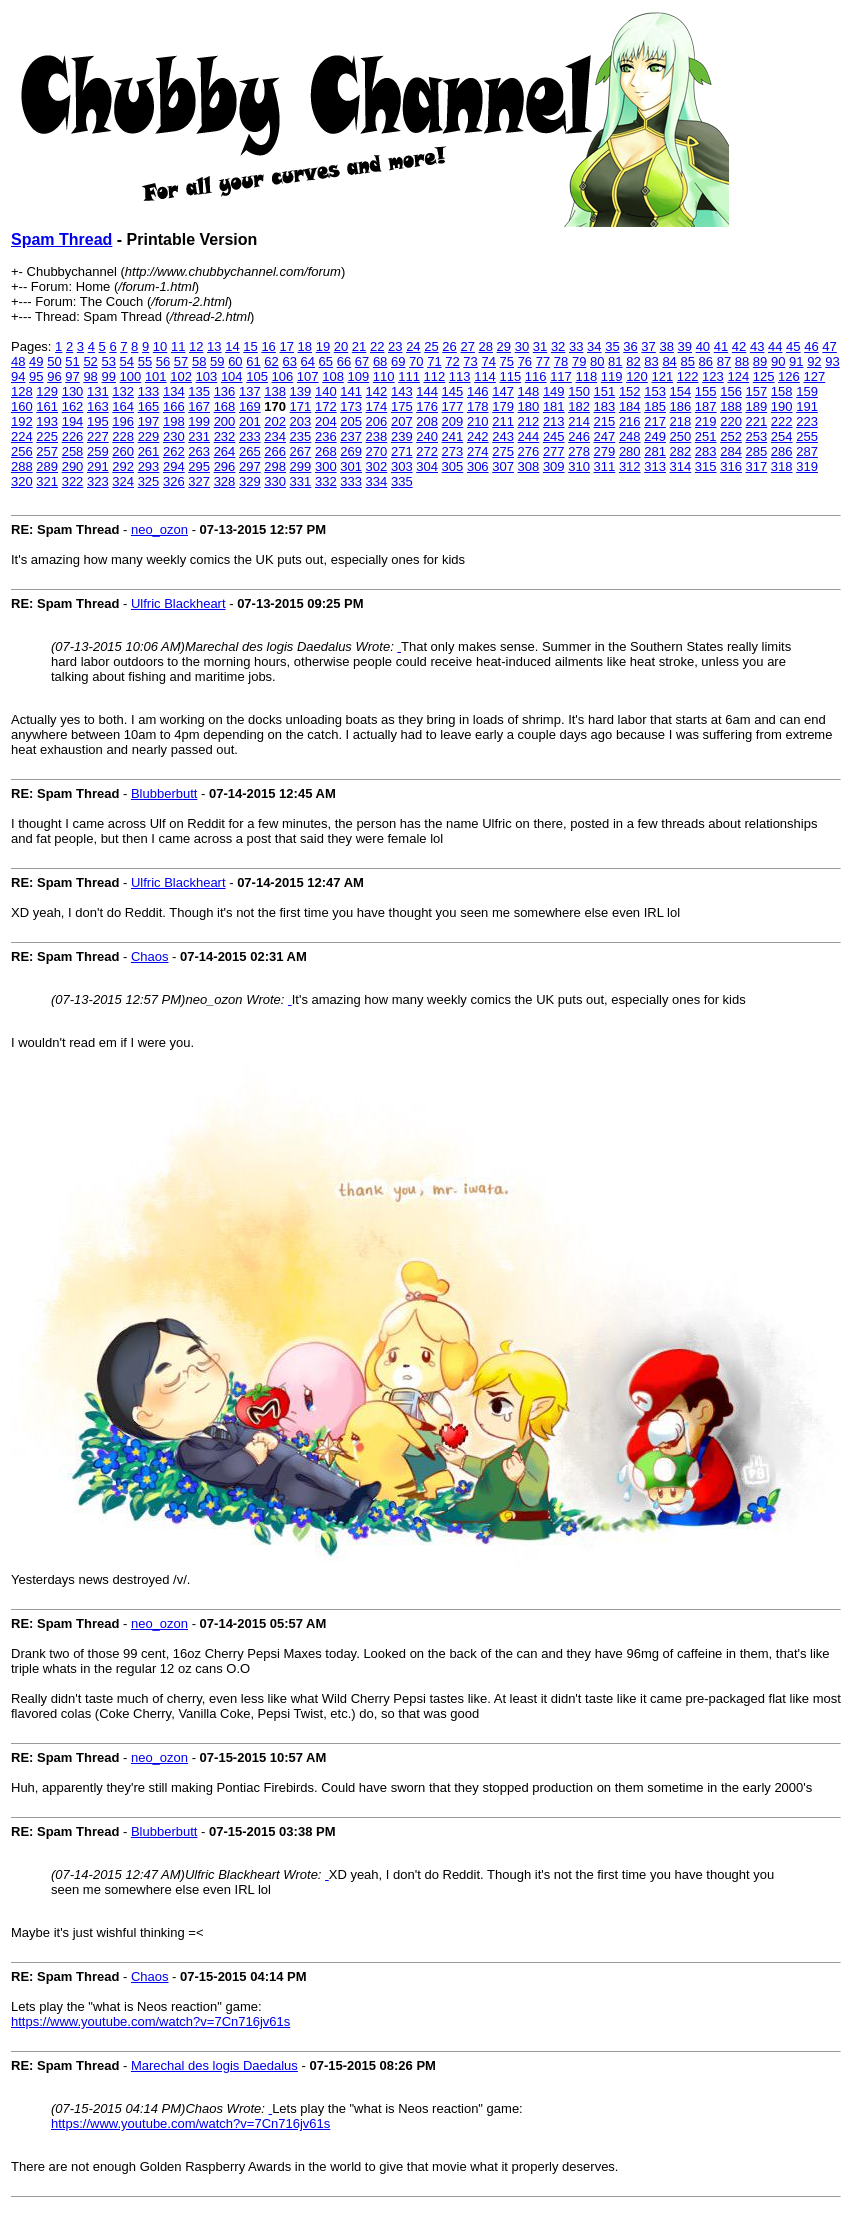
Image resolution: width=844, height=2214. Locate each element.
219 (706, 421)
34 (594, 346)
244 (529, 436)
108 (333, 376)
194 (73, 421)
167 (199, 406)
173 (351, 406)
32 (558, 346)
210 (478, 421)
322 (73, 481)
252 (731, 436)
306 (478, 466)
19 (323, 346)
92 (814, 361)
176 (427, 406)
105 (257, 376)
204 (326, 421)
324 (123, 481)
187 (706, 406)
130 (73, 391)
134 (174, 391)
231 (199, 436)
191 (807, 406)
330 (275, 481)
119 (612, 376)
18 (305, 346)
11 (178, 346)
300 (326, 466)
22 (377, 346)
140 (326, 391)
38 (666, 346)
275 (503, 451)
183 (605, 406)
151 (605, 391)
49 (36, 361)
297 (250, 466)
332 (326, 481)
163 (98, 406)
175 (402, 406)
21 (359, 346)
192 (22, 421)
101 (156, 376)
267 (301, 451)
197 (149, 421)
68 (380, 361)
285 (757, 451)
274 (478, 451)
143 (402, 391)
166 (174, 406)
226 (73, 436)
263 (199, 451)
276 (529, 451)
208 (427, 421)
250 (681, 436)
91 (796, 361)
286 (782, 451)
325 (149, 481)
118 (586, 376)
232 (225, 436)
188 (731, 406)
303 (402, 466)
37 (648, 346)
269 (351, 451)
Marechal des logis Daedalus (214, 2065)
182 (579, 406)
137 (250, 391)
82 (633, 361)
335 (402, 481)
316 (731, 466)
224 (22, 436)
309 (554, 466)
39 (685, 346)
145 (453, 391)
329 (250, 481)
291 (98, 466)
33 (576, 346)
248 (630, 436)
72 (452, 361)
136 (225, 391)
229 (149, 436)
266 (275, 451)
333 (351, 481)
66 (344, 361)
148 (529, 391)
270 (377, 451)
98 (90, 376)
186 (681, 406)
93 (832, 361)
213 (554, 421)
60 (235, 361)
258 (73, 451)
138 (275, 391)
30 (522, 346)
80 (597, 361)
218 (681, 421)
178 (478, 406)
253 (757, 436)
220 (731, 421)
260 (123, 451)
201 (250, 421)
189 (757, 406)
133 (149, 391)
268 (326, 451)
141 (351, 391)
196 (123, 421)
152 (630, 391)
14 (232, 346)
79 (579, 361)
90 (778, 361)
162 (73, 406)
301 (351, 466)
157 (757, 391)
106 (283, 376)
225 (47, 436)
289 (47, 466)
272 (427, 451)
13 (214, 346)
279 (605, 451)
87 (724, 361)
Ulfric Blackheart (178, 603)
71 (434, 361)
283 (706, 451)
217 (655, 421)
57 (181, 361)
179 (503, 406)
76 (525, 361)
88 (742, 361)
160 (22, 406)
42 (739, 346)
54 (127, 361)
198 (174, 421)
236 (326, 436)
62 (271, 361)
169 (250, 406)
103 (207, 376)
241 (453, 436)
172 (326, 406)
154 (681, 391)
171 (301, 406)
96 (54, 376)
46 (811, 346)
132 (123, 391)
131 (98, 391)
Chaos (150, 956)
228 (123, 436)
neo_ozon (159, 529)
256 (22, 451)
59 (217, 361)
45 (793, 346)
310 (579, 466)
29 (504, 346)
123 (713, 376)
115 (510, 376)
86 (706, 361)
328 (225, 481)
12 (196, 346)
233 (250, 436)
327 (199, 481)
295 (199, 466)
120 (637, 376)
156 (731, 391)
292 (123, 466)
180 (529, 406)
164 (123, 406)
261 (149, 451)
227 (98, 436)
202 (275, 421)
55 (145, 361)
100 (131, 376)
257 (47, 451)
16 (268, 346)
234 (275, 436)
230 (174, 436)
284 (731, 451)
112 (435, 376)
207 (402, 421)
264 (225, 451)
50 (54, 361)
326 (174, 481)
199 (199, 421)
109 (359, 376)
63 (289, 361)
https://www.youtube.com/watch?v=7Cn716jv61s (150, 2021)
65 (326, 361)
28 (486, 346)
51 (72, 361)
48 (18, 361)
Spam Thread (61, 239)
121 (662, 376)
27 (467, 346)
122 (688, 376)
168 (225, 406)
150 (579, 391)
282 (681, 451)
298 (275, 466)
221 (757, 421)
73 (470, 361)
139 (301, 391)
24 (413, 346)
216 (630, 421)
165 (149, 406)
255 (807, 436)
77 (543, 361)
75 (507, 361)
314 (681, 466)
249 (655, 436)
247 (605, 436)
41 (721, 346)
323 (98, 481)
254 (782, 436)
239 (402, 436)
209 (453, 421)
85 (687, 361)
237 (351, 436)
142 (377, 391)
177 (453, 406)
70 (416, 361)
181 (554, 406)
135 (199, 391)
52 (90, 361)
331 (301, 481)
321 (47, 481)
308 (529, 466)
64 (308, 361)
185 (655, 406)
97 (72, 376)
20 (341, 346)
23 (395, 346)
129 (47, 391)
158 (782, 391)
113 (460, 376)
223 (807, 421)
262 (174, 451)
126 (789, 376)
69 (398, 361)
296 (225, 466)
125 (764, 376)
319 (807, 466)
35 (612, 346)
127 (814, 376)
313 (655, 466)
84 (669, 361)
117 (561, 376)
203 (301, 421)
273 (453, 451)
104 (232, 376)
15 (250, 346)
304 (427, 466)
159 (807, 391)
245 (554, 436)
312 (630, 466)
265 (250, 451)
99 (108, 376)
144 (427, 391)
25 (431, 346)
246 (579, 436)
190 (782, 406)
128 (22, 391)
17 (286, 346)
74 (488, 361)
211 (503, 421)
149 (554, 391)
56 (163, 361)
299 (301, 466)
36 (630, 346)
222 (782, 421)
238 (377, 436)
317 (757, 466)
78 (561, 361)
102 (181, 376)
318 (782, 466)
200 (225, 421)
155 (706, 391)
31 (540, 346)
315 (706, 466)
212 (529, 421)
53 (108, 361)
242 (478, 436)
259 (98, 451)
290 (73, 466)
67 (362, 361)
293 (149, 466)
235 (301, 436)
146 (478, 391)
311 (605, 466)
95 (36, 376)
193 (47, 421)
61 (253, 361)
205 (351, 421)
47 (829, 346)
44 (775, 346)
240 (427, 436)
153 (655, 391)
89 (760, 361)
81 (615, 361)
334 (377, 481)
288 (22, 466)
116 (536, 376)
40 (703, 346)
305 (453, 466)
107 (308, 376)
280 (630, 451)
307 (503, 466)
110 (384, 376)
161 (47, 406)
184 (630, 406)
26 (449, 346)
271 (402, 451)
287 (807, 451)
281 (655, 451)
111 (409, 376)
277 (554, 451)
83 (651, 361)
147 (503, 391)
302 (377, 466)
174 (377, 406)
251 (706, 436)
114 (485, 376)
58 (199, 361)
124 (738, 376)
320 (22, 481)
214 (579, 421)
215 (605, 421)
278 (579, 451)
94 (18, 376)
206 (377, 421)
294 (174, 466)
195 (98, 421)
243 (503, 436)
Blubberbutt (164, 793)
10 (160, 346)
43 (757, 346)
